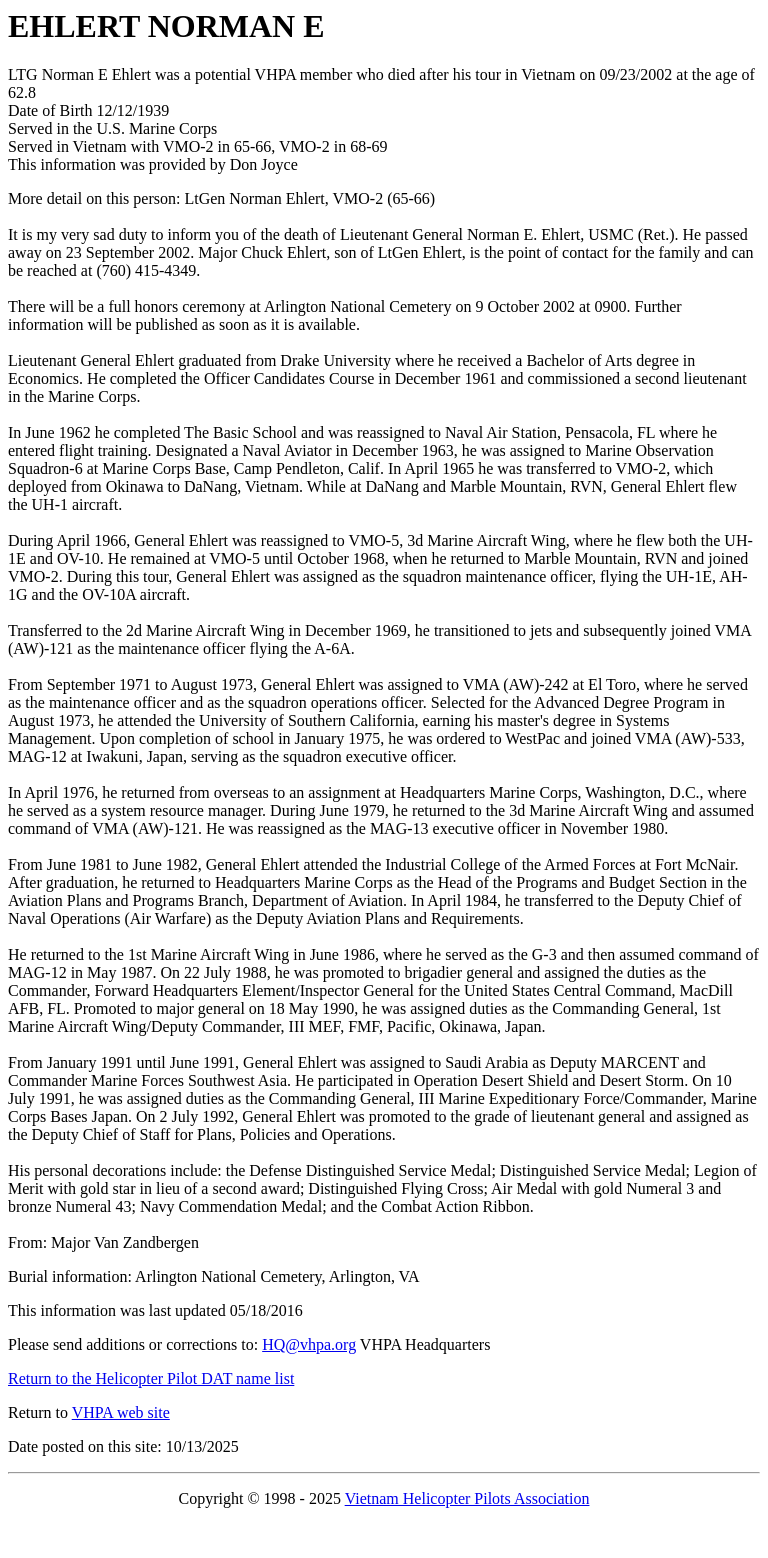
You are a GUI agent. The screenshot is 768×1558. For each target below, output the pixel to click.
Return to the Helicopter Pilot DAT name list (151, 1378)
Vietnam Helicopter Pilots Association (467, 1498)
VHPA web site (121, 1412)
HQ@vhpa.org (309, 1344)
